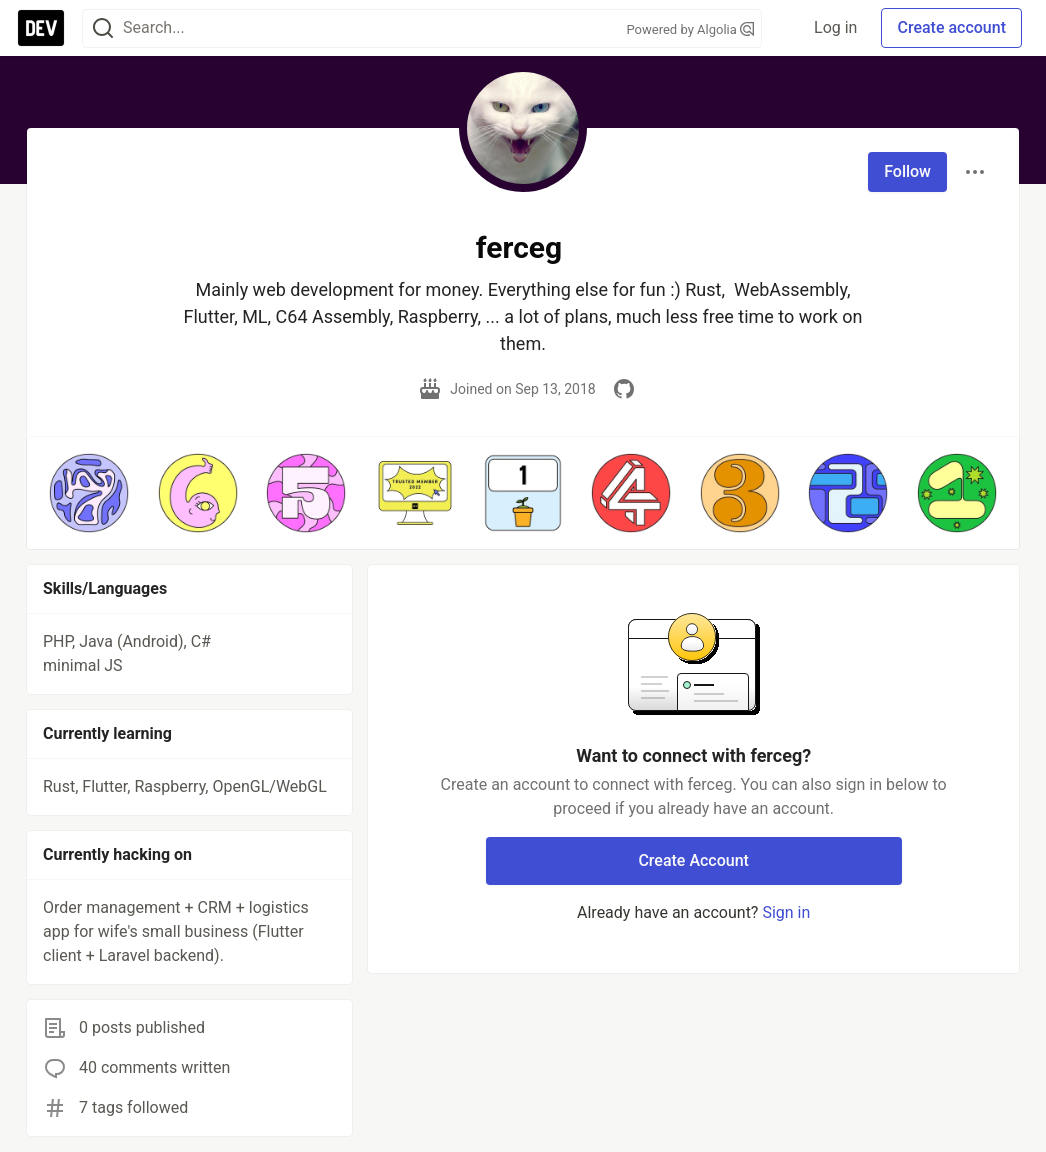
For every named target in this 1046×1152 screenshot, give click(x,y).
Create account (951, 27)
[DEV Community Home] (41, 28)
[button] (89, 493)
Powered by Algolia (690, 29)
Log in (835, 27)
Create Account (693, 860)
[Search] (103, 28)
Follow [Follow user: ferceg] (907, 171)
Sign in (786, 912)
